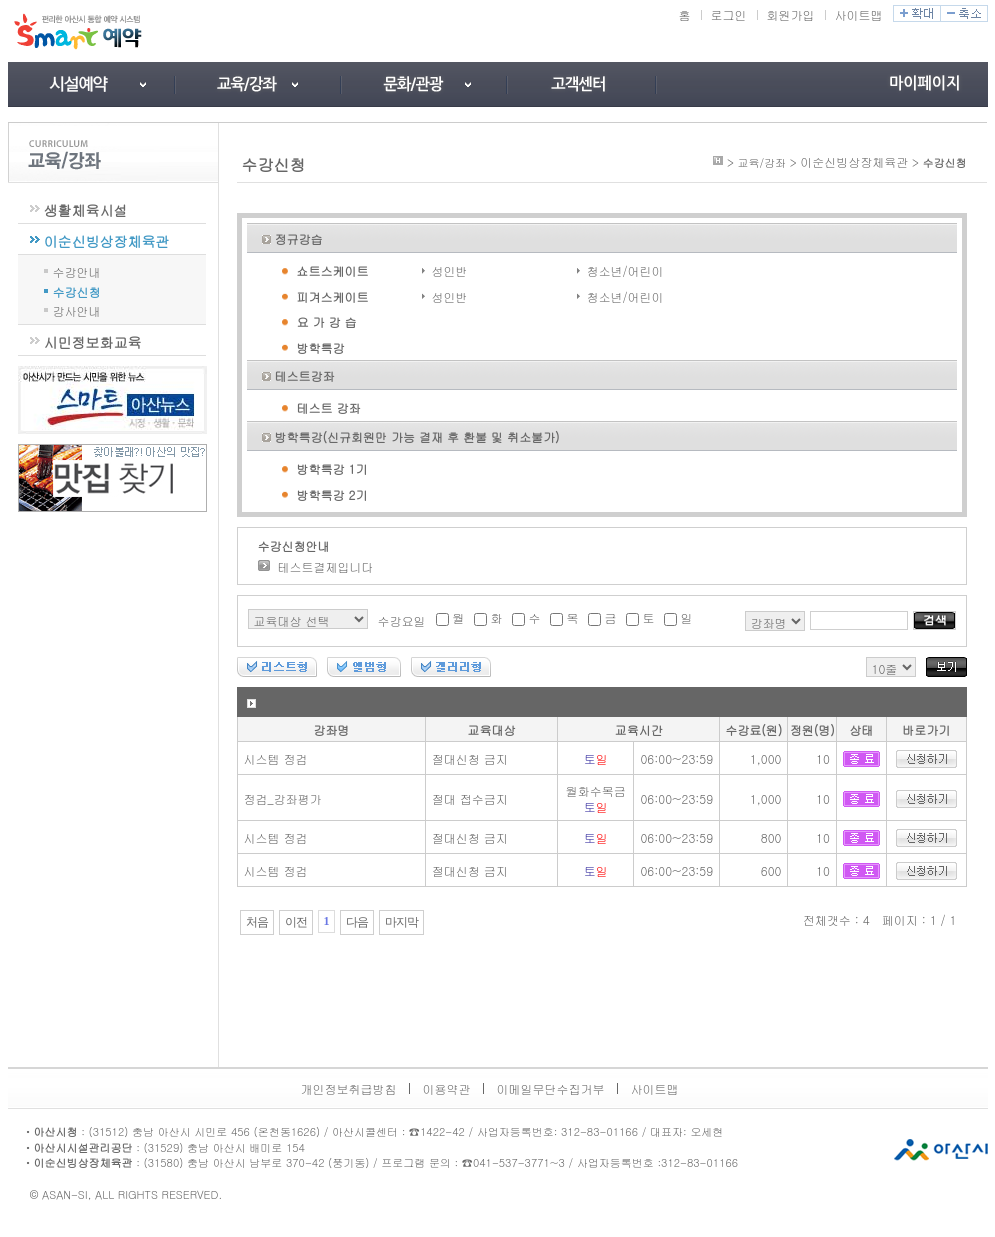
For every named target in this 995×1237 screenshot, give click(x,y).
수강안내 (77, 270)
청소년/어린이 (625, 270)
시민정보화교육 (93, 342)
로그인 (729, 14)
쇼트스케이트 (333, 270)
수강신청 (77, 290)
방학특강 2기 (332, 494)
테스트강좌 (305, 375)
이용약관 (447, 1088)
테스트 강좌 (329, 407)
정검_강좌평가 (283, 798)
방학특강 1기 (332, 468)
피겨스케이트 (333, 296)
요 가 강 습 (327, 321)
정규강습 (299, 238)
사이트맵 (859, 14)
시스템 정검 (276, 758)
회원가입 (791, 14)
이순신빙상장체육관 (107, 241)
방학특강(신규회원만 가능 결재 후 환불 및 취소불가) (417, 436)
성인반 (450, 270)
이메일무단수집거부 (551, 1088)
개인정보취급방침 (349, 1088)
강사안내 (77, 309)
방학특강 (321, 347)
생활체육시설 (86, 210)
